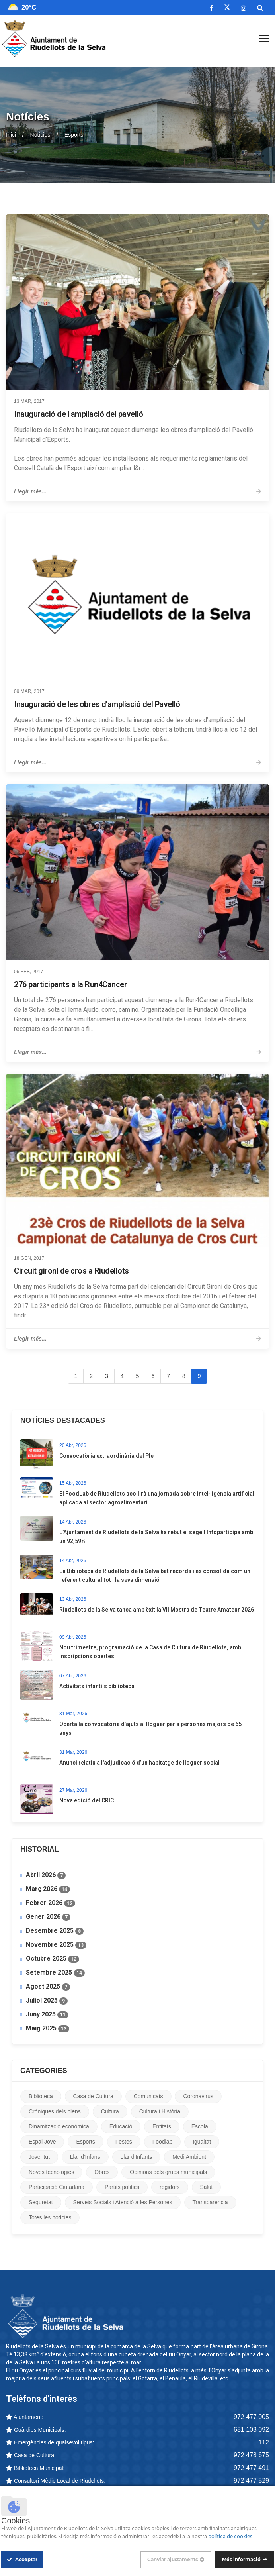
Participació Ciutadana (56, 2187)
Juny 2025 (47, 2014)
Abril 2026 (46, 1875)
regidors (170, 2187)
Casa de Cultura (93, 2096)
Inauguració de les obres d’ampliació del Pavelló (97, 704)
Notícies (40, 135)
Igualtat (202, 2141)
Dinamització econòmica (59, 2126)
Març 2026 (48, 1889)
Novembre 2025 (56, 1945)
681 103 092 (251, 2429)
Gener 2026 (48, 1917)
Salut (206, 2187)
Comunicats (148, 2096)
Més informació (241, 2559)
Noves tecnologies (51, 2172)
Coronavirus (198, 2096)
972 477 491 (251, 2467)
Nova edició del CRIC (86, 1800)
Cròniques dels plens (55, 2111)
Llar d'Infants (136, 2157)
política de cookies (231, 2536)
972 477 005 (251, 2416)
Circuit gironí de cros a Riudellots (71, 1271)
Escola (199, 2126)
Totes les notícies (50, 2217)
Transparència (210, 2202)
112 (263, 2442)
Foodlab (162, 2141)
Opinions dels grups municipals (168, 2172)
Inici (11, 135)
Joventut (39, 2157)
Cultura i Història (159, 2111)
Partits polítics (122, 2187)
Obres (101, 2172)
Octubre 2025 (52, 1959)
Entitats (161, 2126)
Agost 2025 (48, 1987)
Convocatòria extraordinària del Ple (106, 1456)
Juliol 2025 (47, 2001)
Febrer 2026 (50, 1903)
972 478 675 (251, 2455)
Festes (123, 2141)
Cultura (110, 2111)
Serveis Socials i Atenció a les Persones (122, 2202)
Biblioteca (41, 2096)
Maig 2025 (47, 2028)
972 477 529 (251, 2480)
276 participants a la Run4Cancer (70, 984)
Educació (121, 2126)
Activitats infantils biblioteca (97, 1686)
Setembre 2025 (55, 1973)
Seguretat (41, 2202)
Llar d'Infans (85, 2157)
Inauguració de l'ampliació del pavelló (78, 414)
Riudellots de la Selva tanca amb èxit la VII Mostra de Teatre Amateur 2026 (156, 1609)
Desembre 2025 (55, 1931)
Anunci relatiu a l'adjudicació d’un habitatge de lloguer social (139, 1762)
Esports (85, 2141)
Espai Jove (42, 2141)
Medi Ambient (189, 2157)
